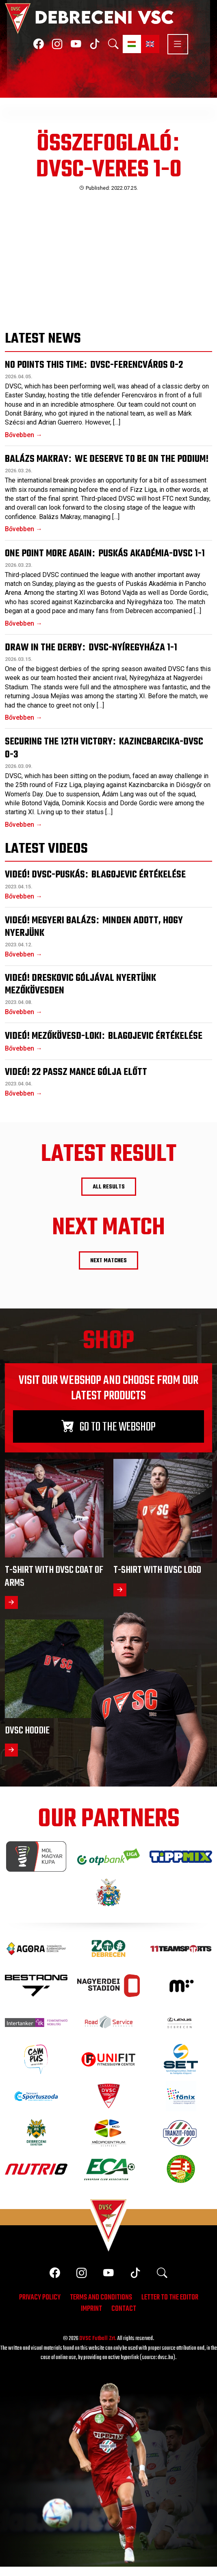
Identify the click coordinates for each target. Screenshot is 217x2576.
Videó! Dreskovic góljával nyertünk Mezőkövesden (80, 984)
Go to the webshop (108, 1427)
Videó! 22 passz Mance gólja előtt (76, 1072)
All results (109, 1187)
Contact (123, 2309)
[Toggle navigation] (173, 44)
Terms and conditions (101, 2298)
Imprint (91, 2309)
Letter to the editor (169, 2298)
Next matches (108, 1260)
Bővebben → (23, 435)
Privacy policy (40, 2298)
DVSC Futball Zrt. (98, 2338)
